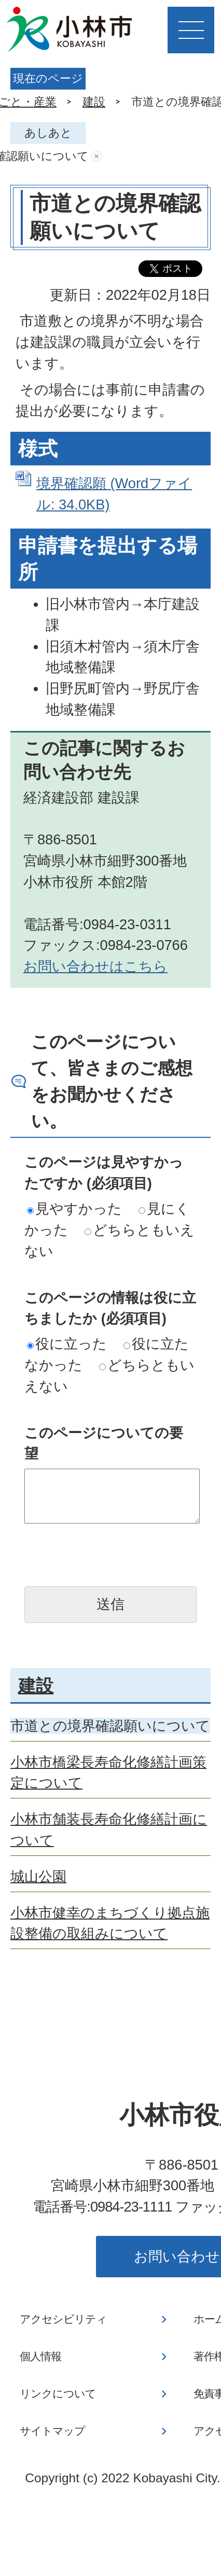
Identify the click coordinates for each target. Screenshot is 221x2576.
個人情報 (40, 2356)
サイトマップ (52, 2431)
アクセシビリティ (63, 2319)
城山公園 (38, 1876)
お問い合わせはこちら (95, 966)
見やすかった (74, 1209)
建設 (93, 101)
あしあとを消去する (96, 156)
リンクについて (58, 2394)
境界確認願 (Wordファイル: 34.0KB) (114, 494)
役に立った (67, 1344)
